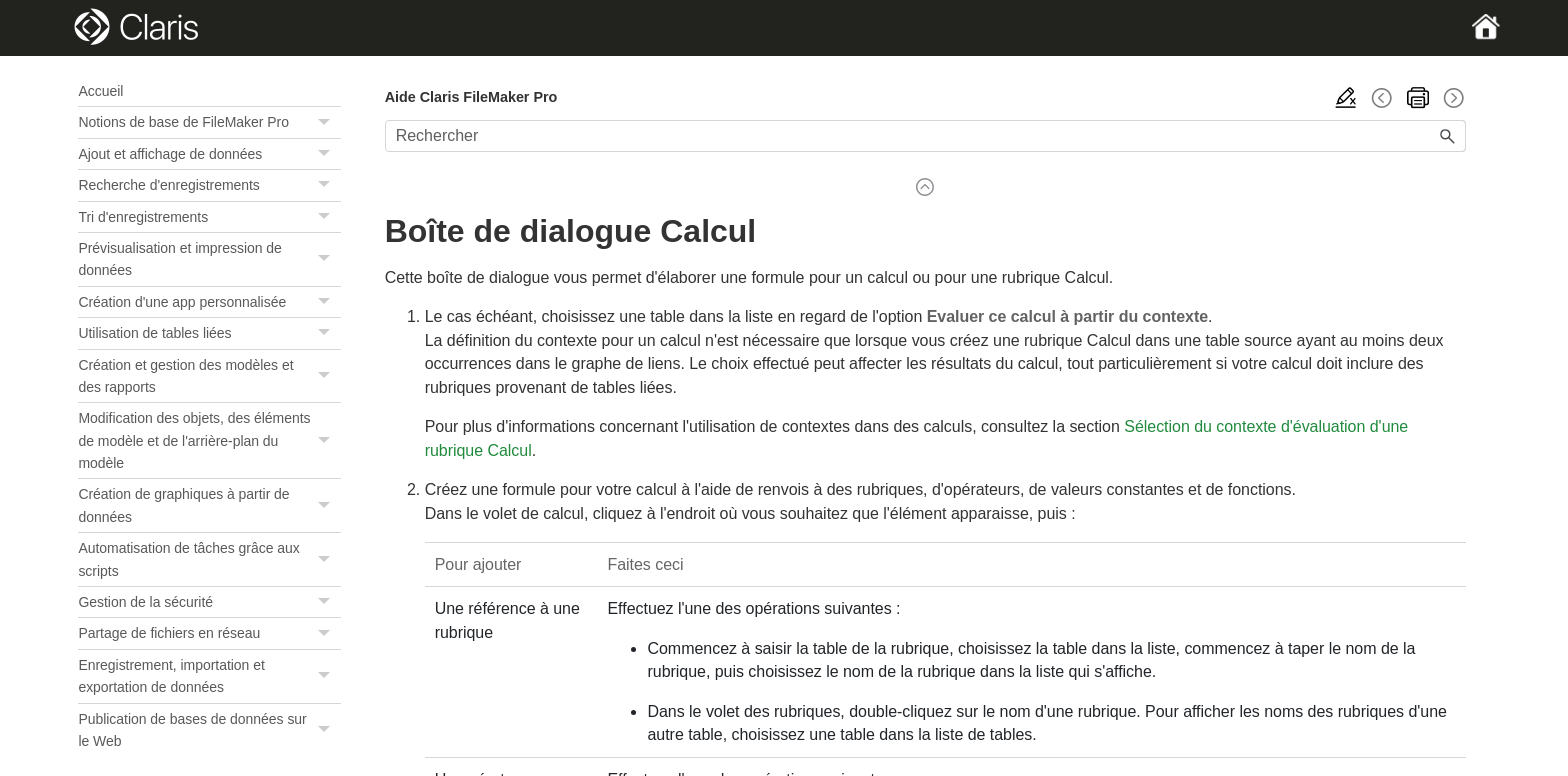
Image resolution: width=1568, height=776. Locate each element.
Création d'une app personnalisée (209, 302)
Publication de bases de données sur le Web (209, 730)
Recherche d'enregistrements (209, 185)
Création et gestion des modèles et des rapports (209, 376)
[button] (327, 122)
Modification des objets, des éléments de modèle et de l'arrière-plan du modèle (209, 440)
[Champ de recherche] (925, 136)
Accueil (100, 91)
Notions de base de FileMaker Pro (209, 122)
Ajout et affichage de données (209, 154)
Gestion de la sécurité (209, 602)
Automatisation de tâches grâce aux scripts (209, 559)
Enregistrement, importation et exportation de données (209, 676)
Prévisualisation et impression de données (209, 259)
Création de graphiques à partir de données (209, 505)
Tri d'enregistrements (209, 217)
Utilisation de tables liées (209, 333)
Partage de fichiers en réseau (209, 633)
